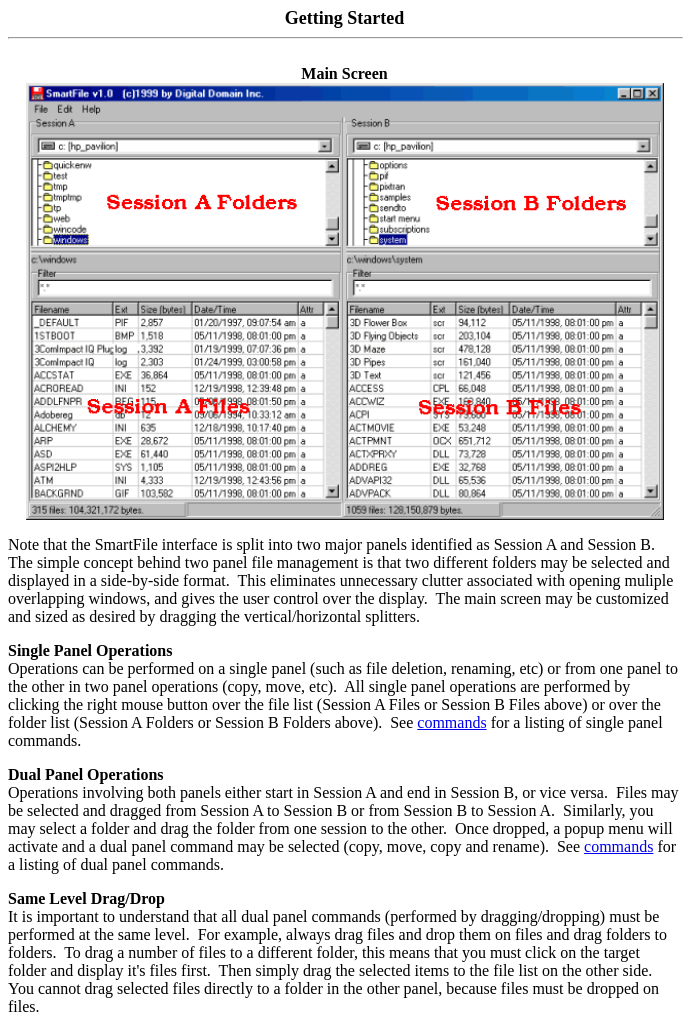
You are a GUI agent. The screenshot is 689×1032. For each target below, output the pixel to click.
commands (451, 722)
